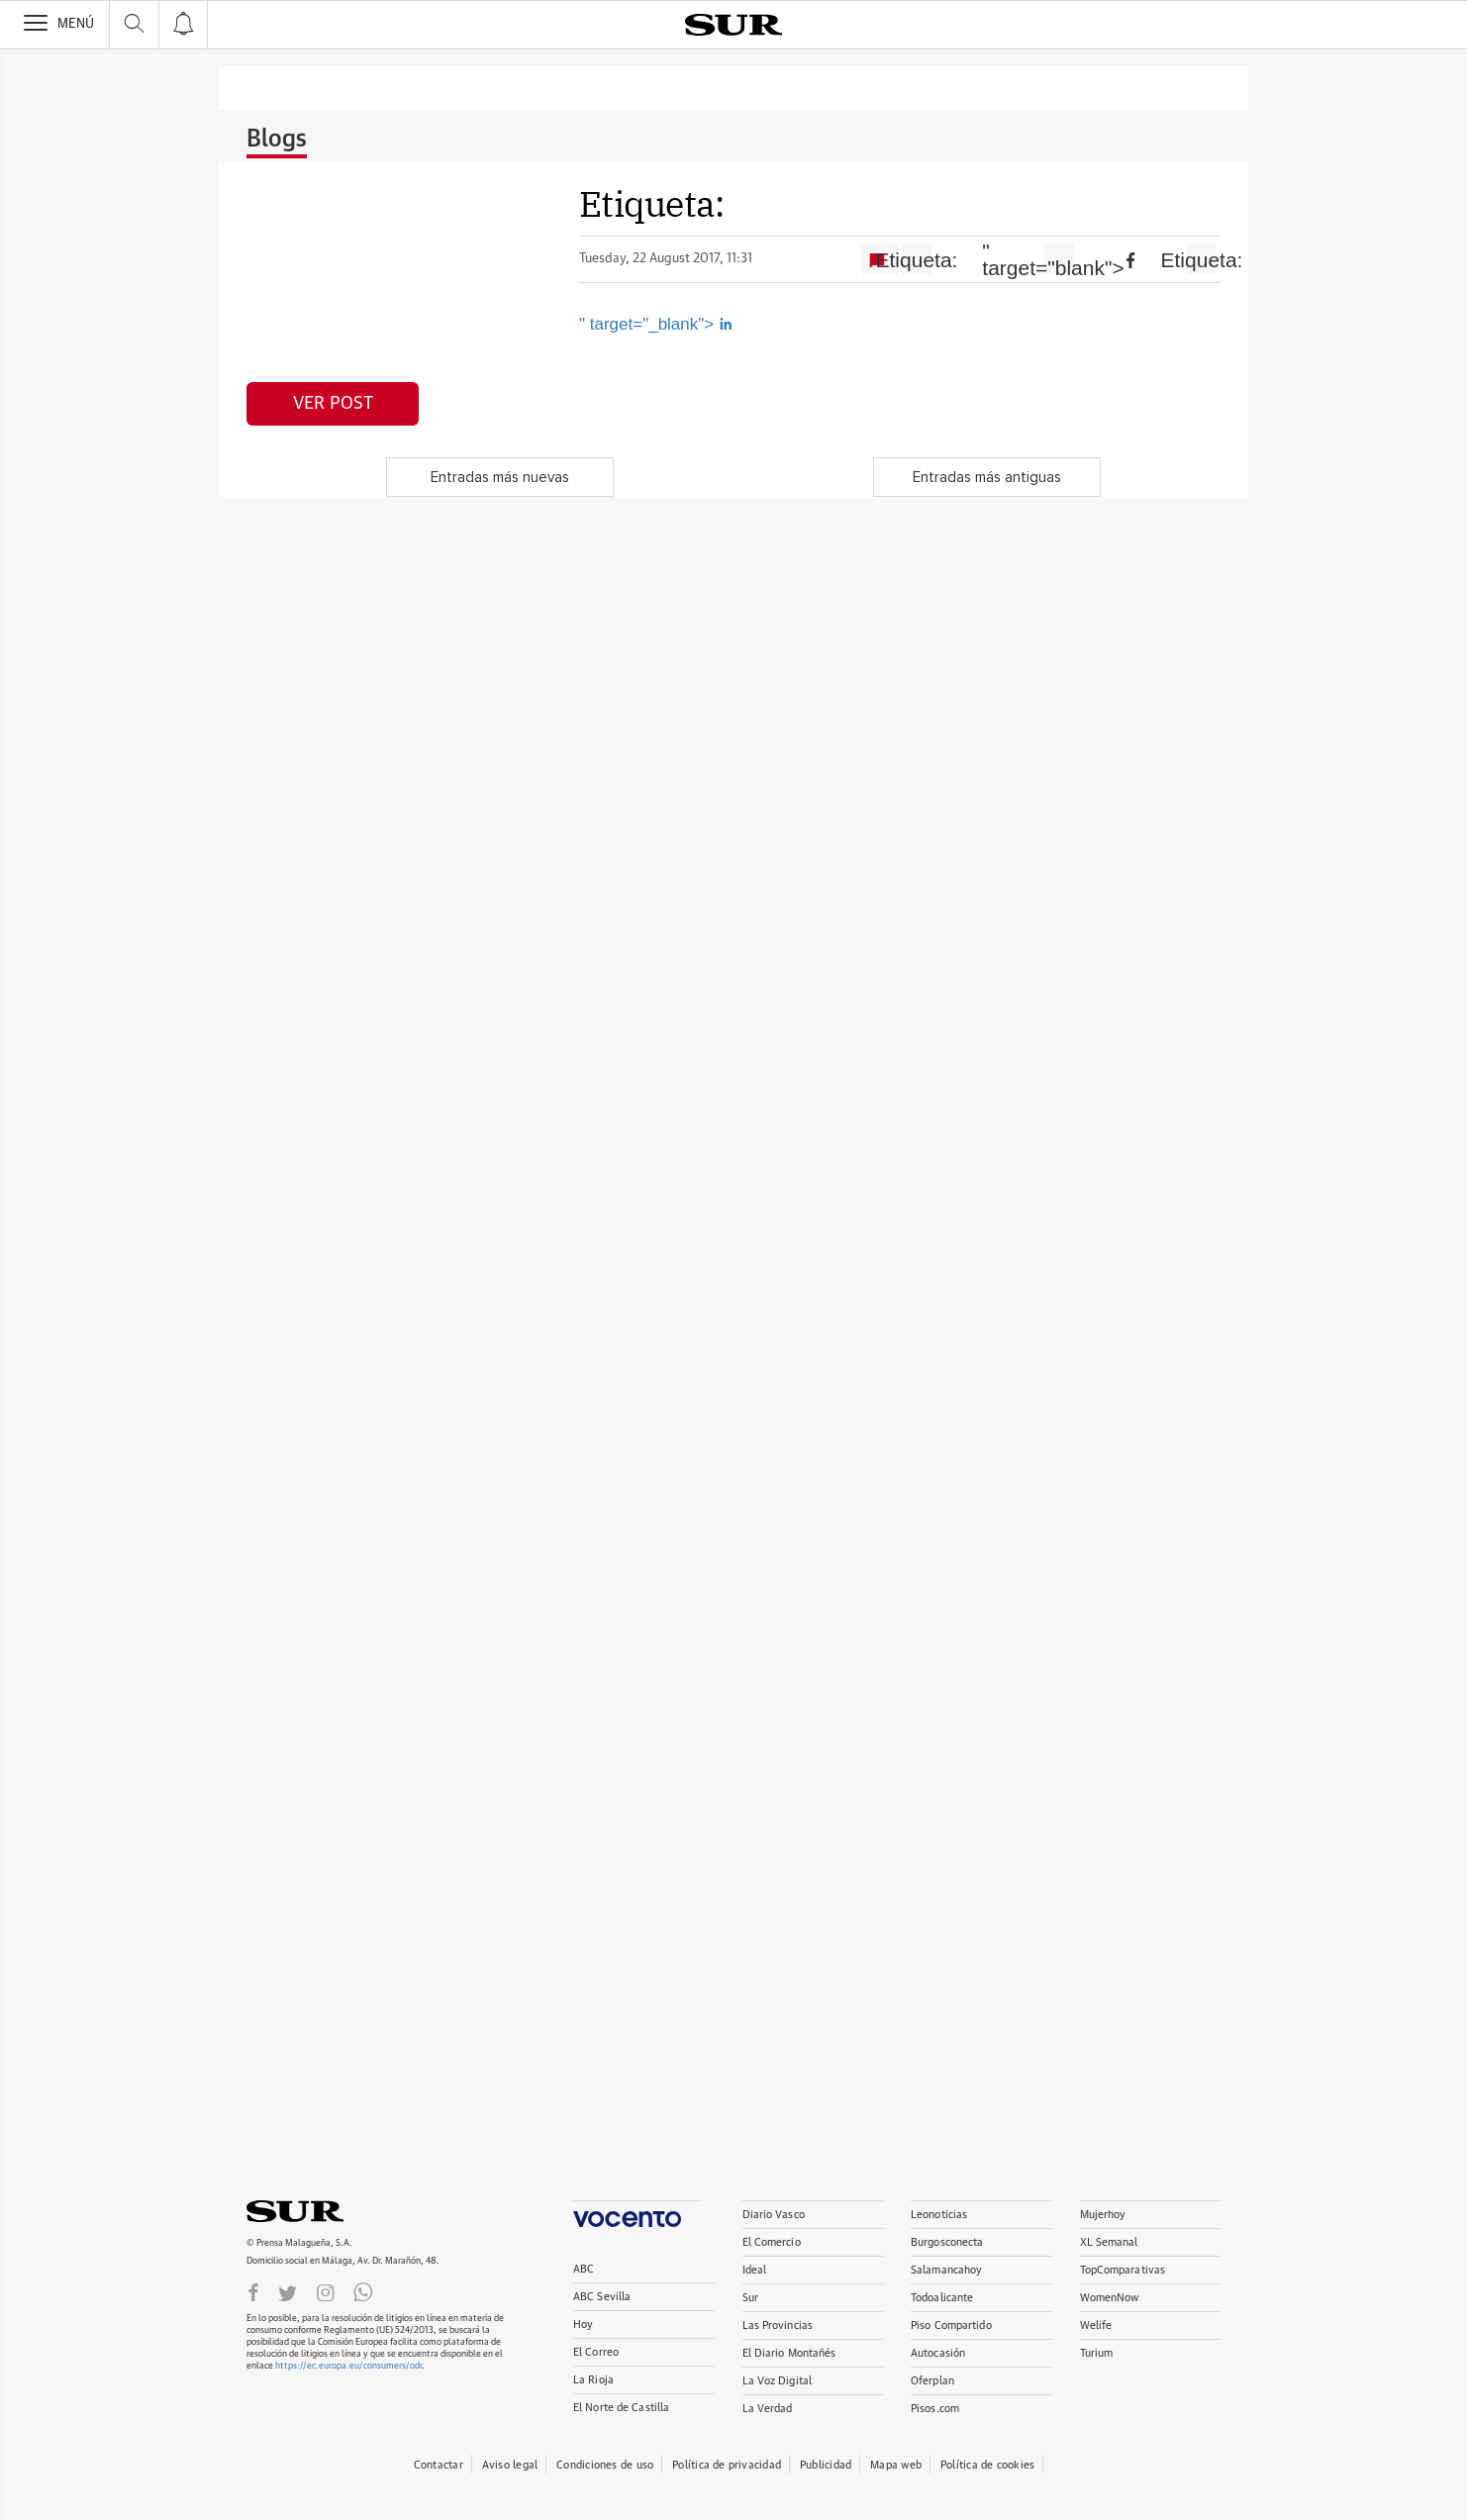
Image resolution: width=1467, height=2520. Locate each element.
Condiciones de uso (604, 2465)
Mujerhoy (1103, 2214)
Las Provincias (778, 2325)
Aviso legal (510, 2465)
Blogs (276, 139)
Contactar (438, 2465)
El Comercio (771, 2242)
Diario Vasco (773, 2214)
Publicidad (825, 2465)
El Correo (596, 2352)
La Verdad (767, 2408)
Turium (1097, 2353)
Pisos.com (935, 2408)
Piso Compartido (951, 2325)
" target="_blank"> (656, 324)
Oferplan (932, 2380)
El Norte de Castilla (621, 2407)
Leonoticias (939, 2214)
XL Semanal (1109, 2242)
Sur (750, 2297)
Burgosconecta (947, 2242)
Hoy (583, 2324)
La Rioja (593, 2380)
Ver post (333, 404)
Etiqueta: (916, 259)
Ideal (754, 2270)
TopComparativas (1123, 2270)
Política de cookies (987, 2465)
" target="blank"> (1059, 259)
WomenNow (1109, 2297)
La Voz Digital (777, 2380)
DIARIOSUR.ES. (325, 2211)
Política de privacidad (726, 2465)
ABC (583, 2269)
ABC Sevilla (602, 2296)
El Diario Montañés (789, 2353)
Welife (1096, 2325)
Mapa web (896, 2465)
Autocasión (938, 2353)
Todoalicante (942, 2297)
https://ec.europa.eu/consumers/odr (348, 2366)
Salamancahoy (946, 2270)
